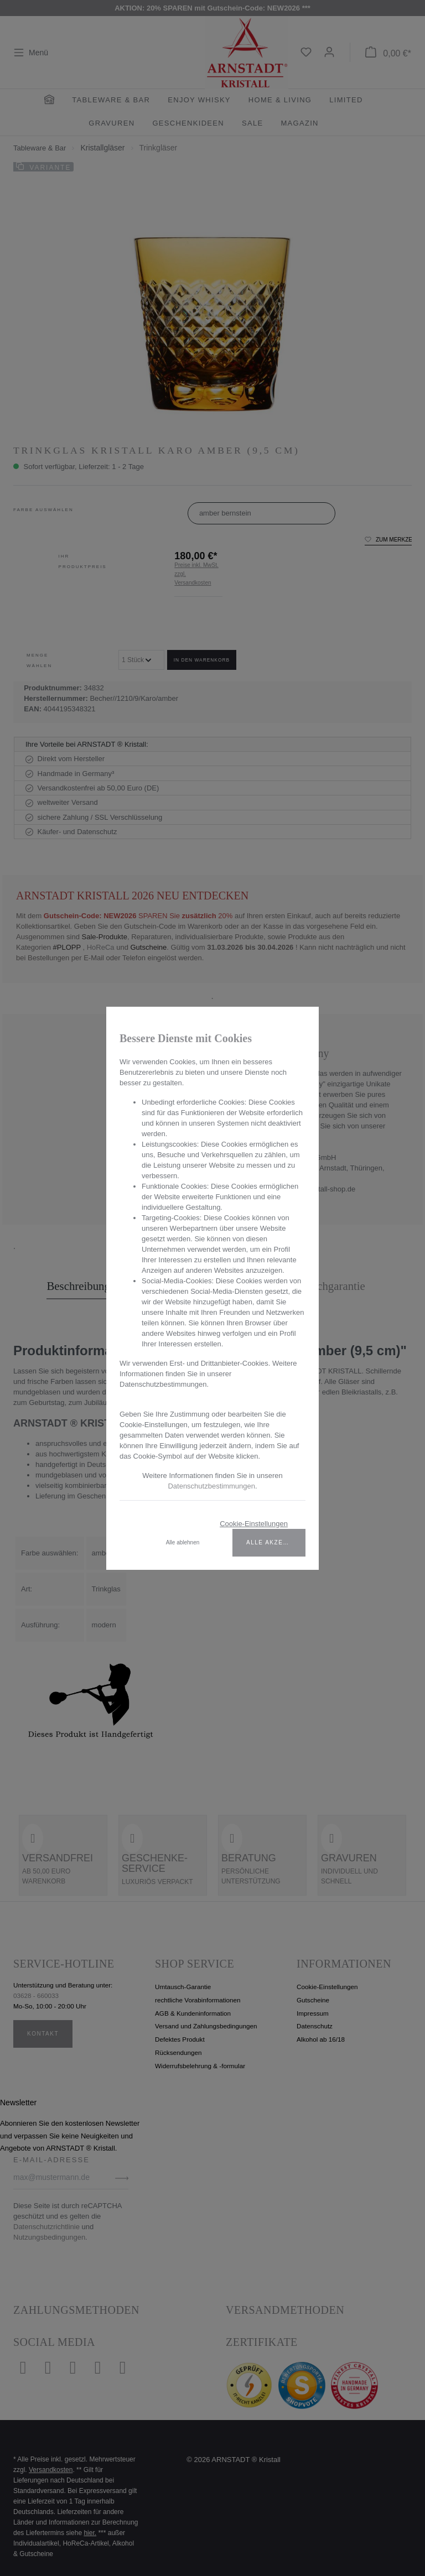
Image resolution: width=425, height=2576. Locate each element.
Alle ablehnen (183, 1542)
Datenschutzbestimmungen (211, 1486)
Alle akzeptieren (275, 1542)
